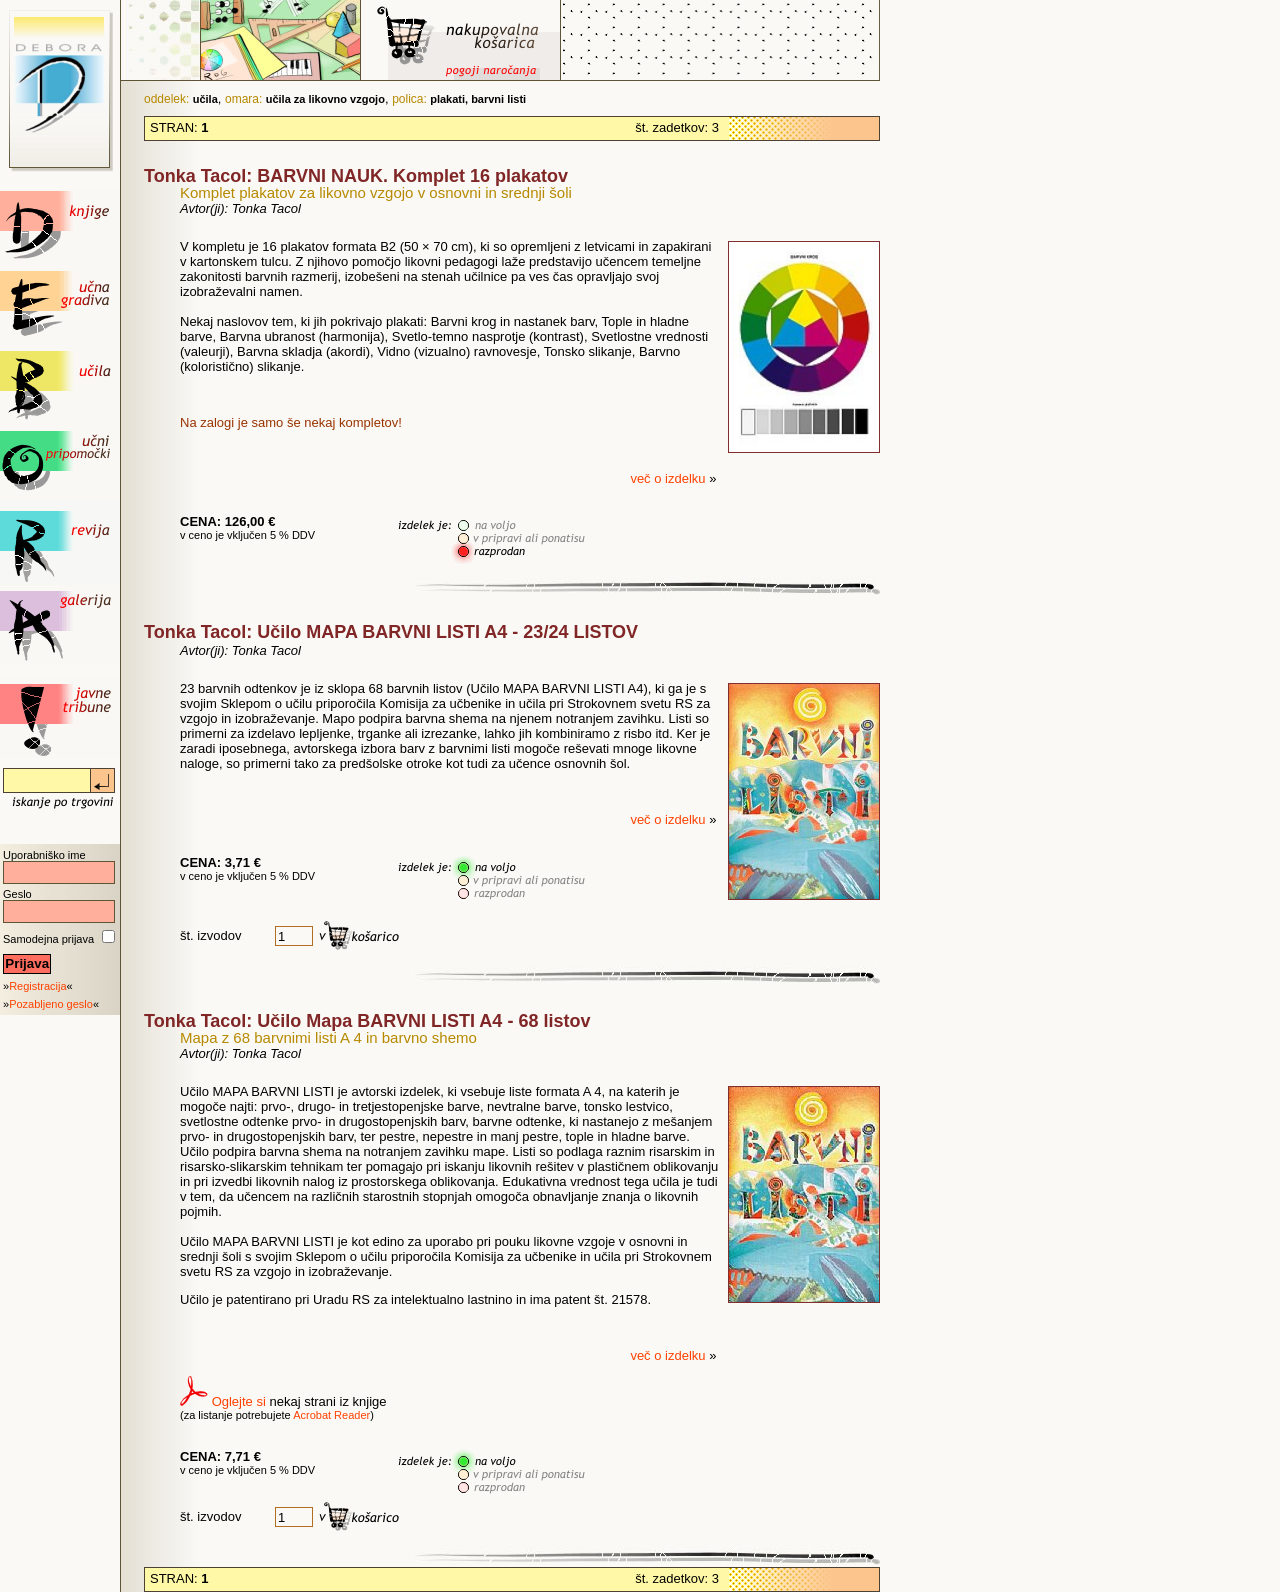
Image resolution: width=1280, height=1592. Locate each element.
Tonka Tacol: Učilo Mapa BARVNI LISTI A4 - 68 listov (367, 1021)
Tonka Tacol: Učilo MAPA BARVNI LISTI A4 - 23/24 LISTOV (391, 632)
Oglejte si (239, 1401)
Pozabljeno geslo (51, 1004)
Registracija (37, 986)
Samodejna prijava (48, 939)
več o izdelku (669, 478)
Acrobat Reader (331, 1415)
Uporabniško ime (44, 855)
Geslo (17, 894)
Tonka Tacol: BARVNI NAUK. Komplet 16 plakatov (356, 176)
